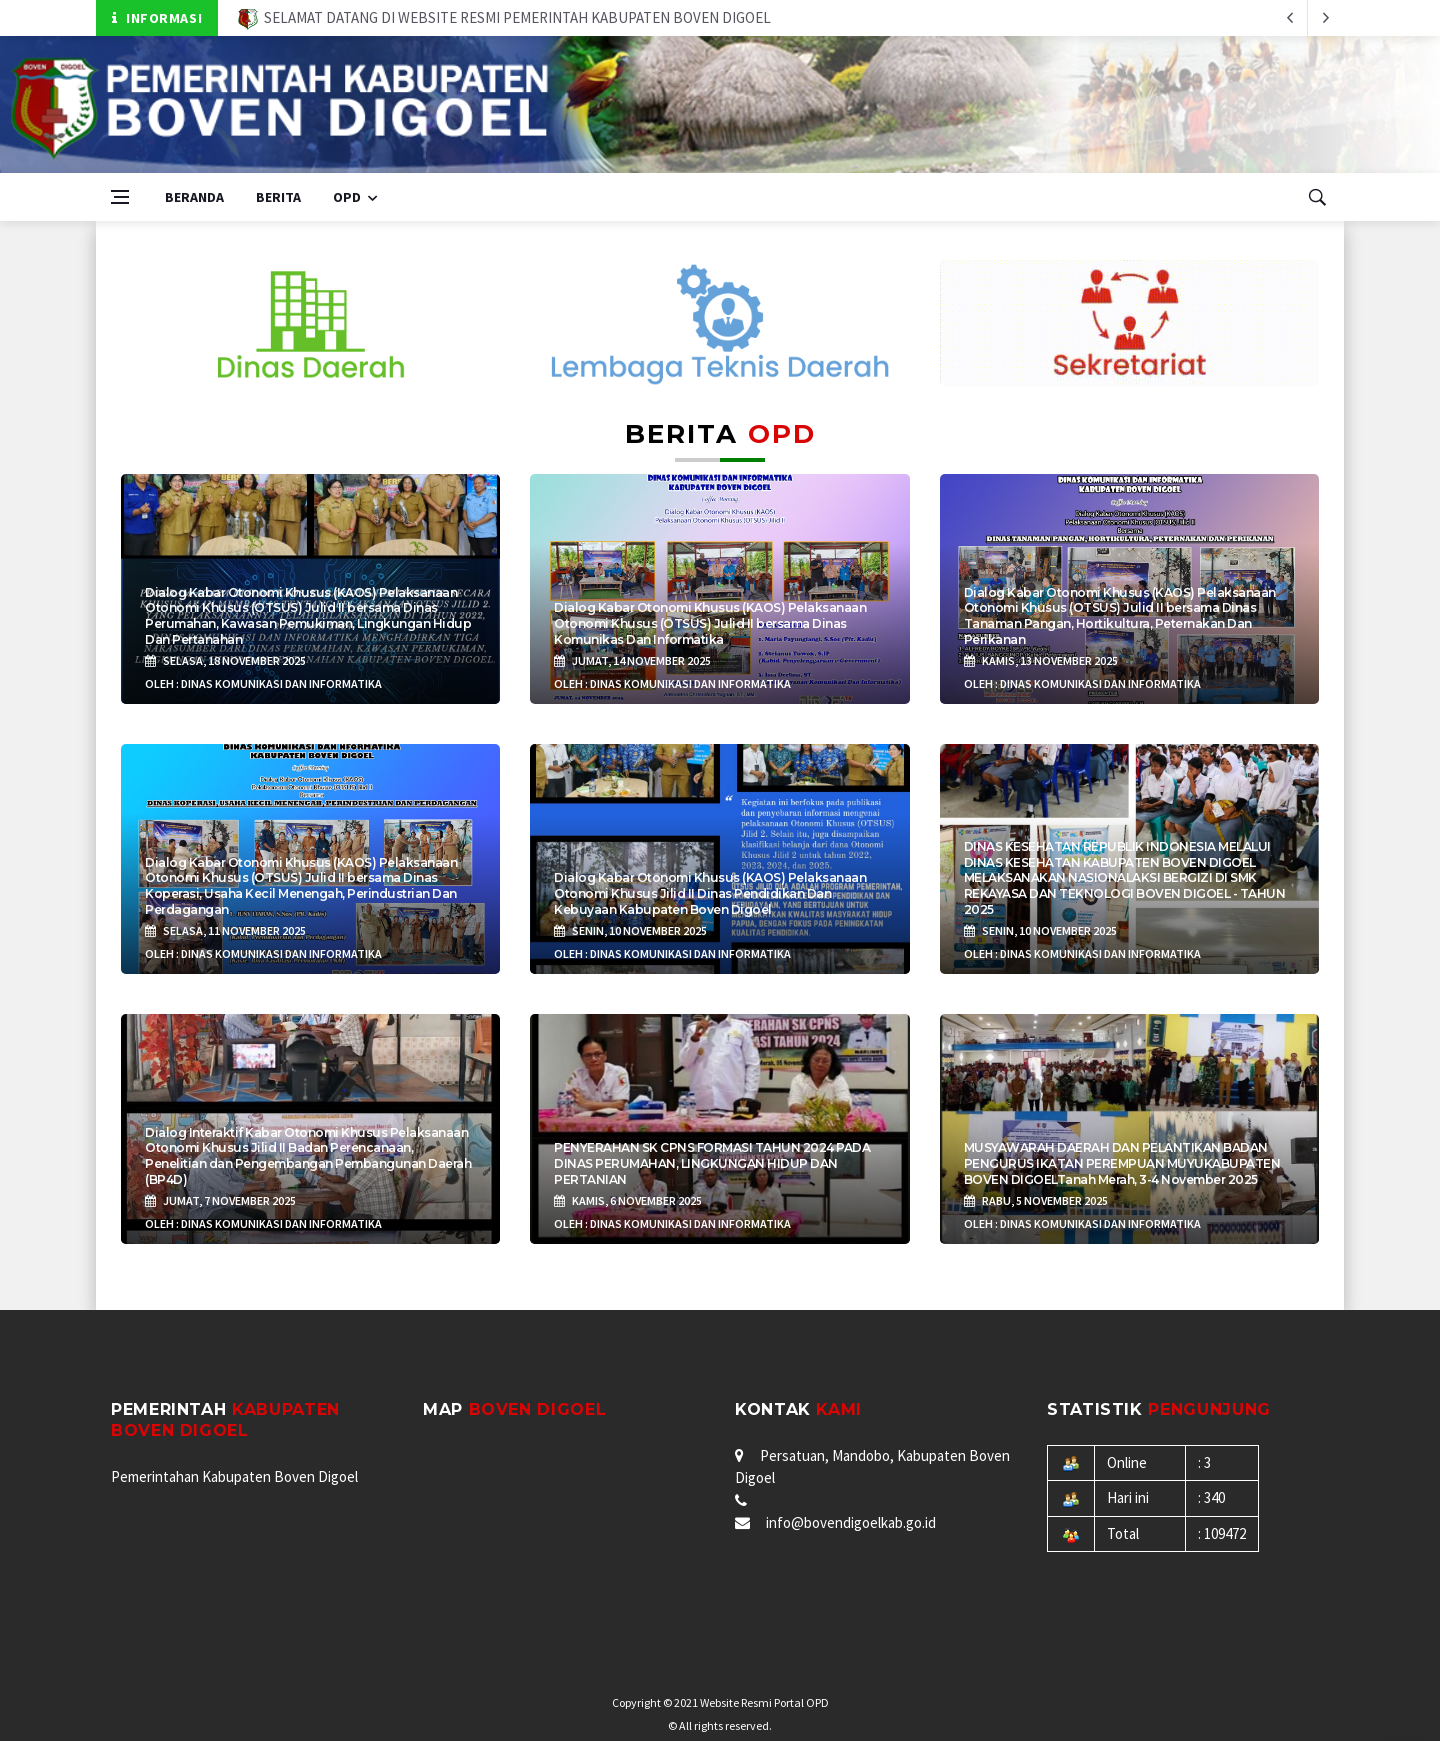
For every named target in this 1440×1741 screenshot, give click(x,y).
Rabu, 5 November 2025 (1036, 1200)
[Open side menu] (120, 197)
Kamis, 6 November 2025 (628, 1200)
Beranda (194, 197)
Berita (278, 197)
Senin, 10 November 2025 (630, 930)
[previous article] (1326, 18)
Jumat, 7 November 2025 (220, 1200)
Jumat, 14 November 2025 (632, 660)
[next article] (1290, 18)
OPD (347, 197)
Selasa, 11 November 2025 (225, 930)
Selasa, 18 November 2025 (225, 660)
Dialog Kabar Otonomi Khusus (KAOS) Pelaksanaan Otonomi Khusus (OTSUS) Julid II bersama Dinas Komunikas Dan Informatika (710, 623)
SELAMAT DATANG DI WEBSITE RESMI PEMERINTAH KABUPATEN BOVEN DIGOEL (504, 17)
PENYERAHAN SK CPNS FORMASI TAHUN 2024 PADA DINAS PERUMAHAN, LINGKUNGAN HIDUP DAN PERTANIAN (712, 1163)
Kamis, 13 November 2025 (1041, 660)
